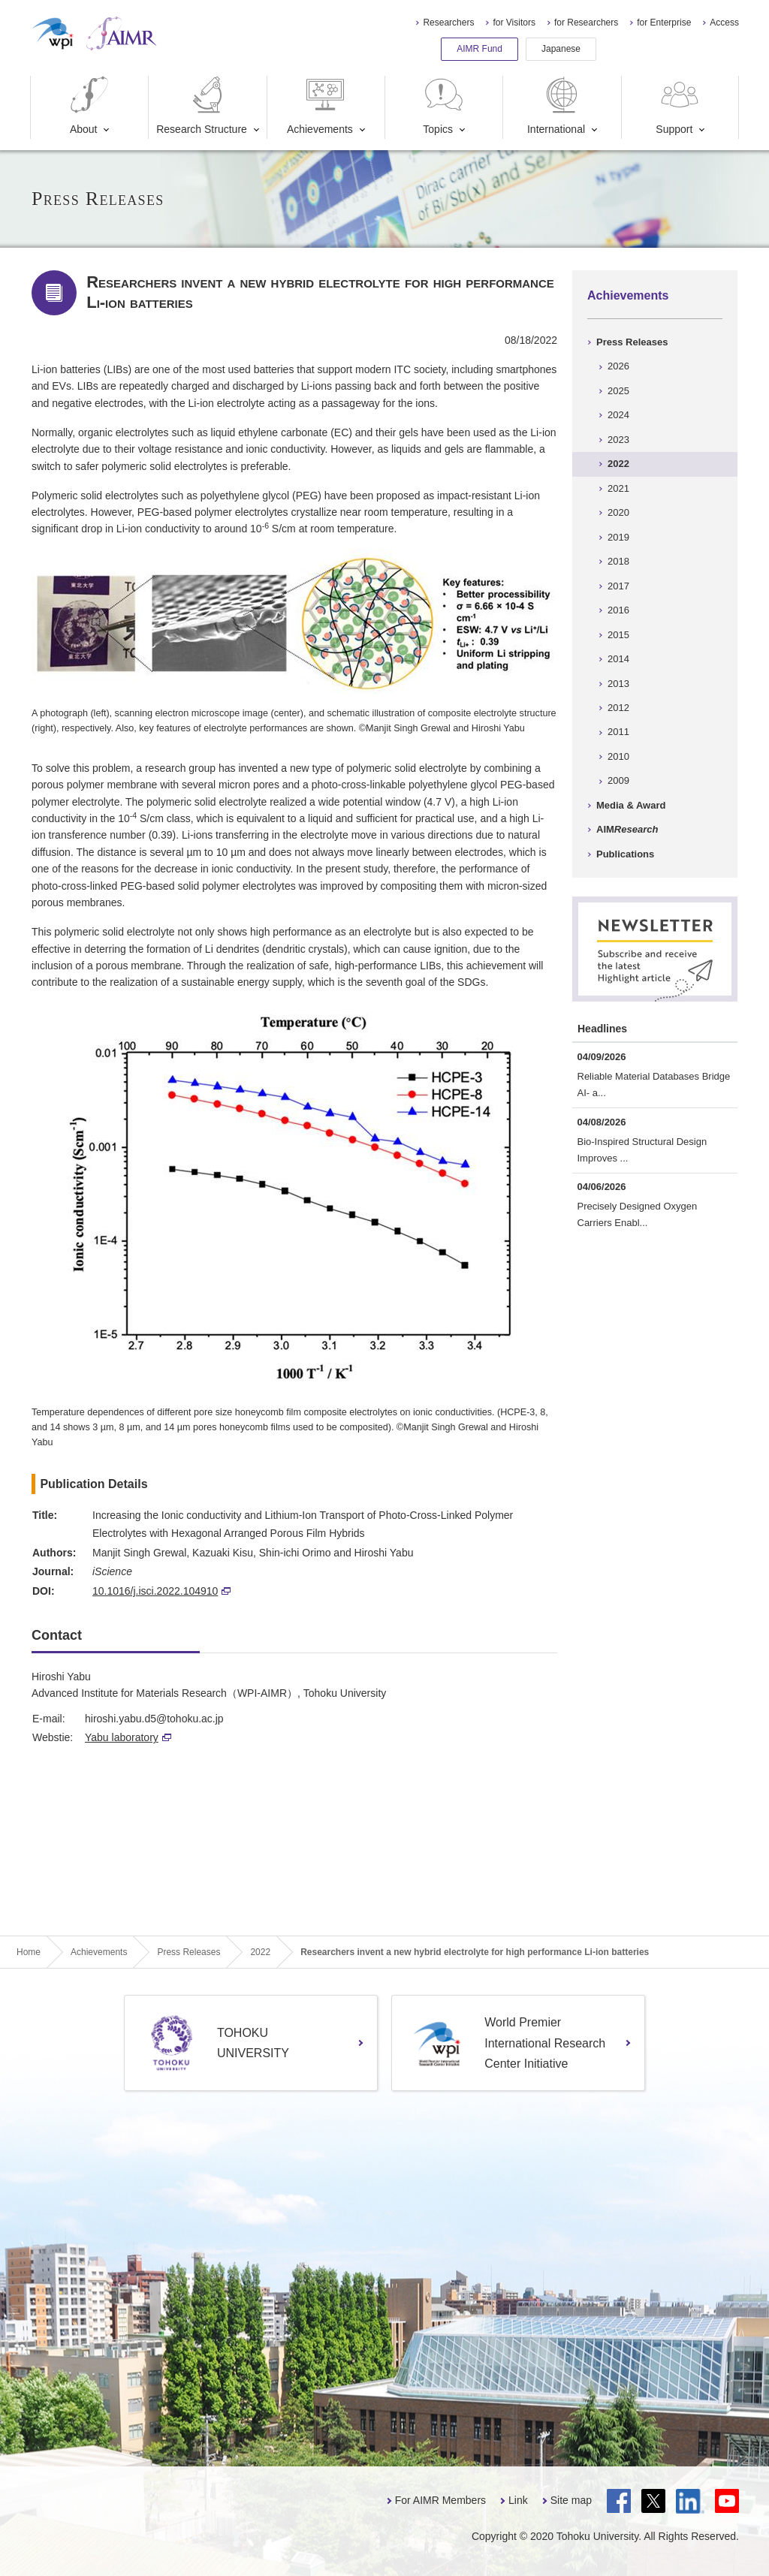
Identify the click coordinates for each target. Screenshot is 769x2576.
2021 (618, 488)
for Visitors (514, 22)
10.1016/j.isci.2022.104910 (161, 1591)
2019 (618, 537)
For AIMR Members (440, 2500)
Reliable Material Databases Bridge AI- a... (654, 1084)
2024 (618, 414)
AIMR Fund (479, 49)
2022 (618, 463)
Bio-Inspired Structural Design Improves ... (642, 1150)
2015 (618, 634)
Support (679, 105)
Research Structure (201, 105)
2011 (618, 731)
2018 (618, 561)
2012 (618, 707)
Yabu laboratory (128, 1737)
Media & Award (630, 805)
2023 (618, 439)
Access (724, 22)
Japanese (561, 49)
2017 (618, 586)
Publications (625, 854)
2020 (618, 512)
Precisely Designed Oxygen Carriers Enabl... (638, 1214)
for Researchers (586, 22)
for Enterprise (664, 22)
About (89, 105)
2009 (618, 780)
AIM (627, 829)
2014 (618, 658)
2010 (618, 756)
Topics (443, 105)
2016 (618, 610)
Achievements (320, 105)
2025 (618, 390)
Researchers (448, 22)
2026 (618, 366)
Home (29, 1952)
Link (518, 2500)
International (556, 105)
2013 (618, 683)
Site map (571, 2500)
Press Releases (632, 342)
